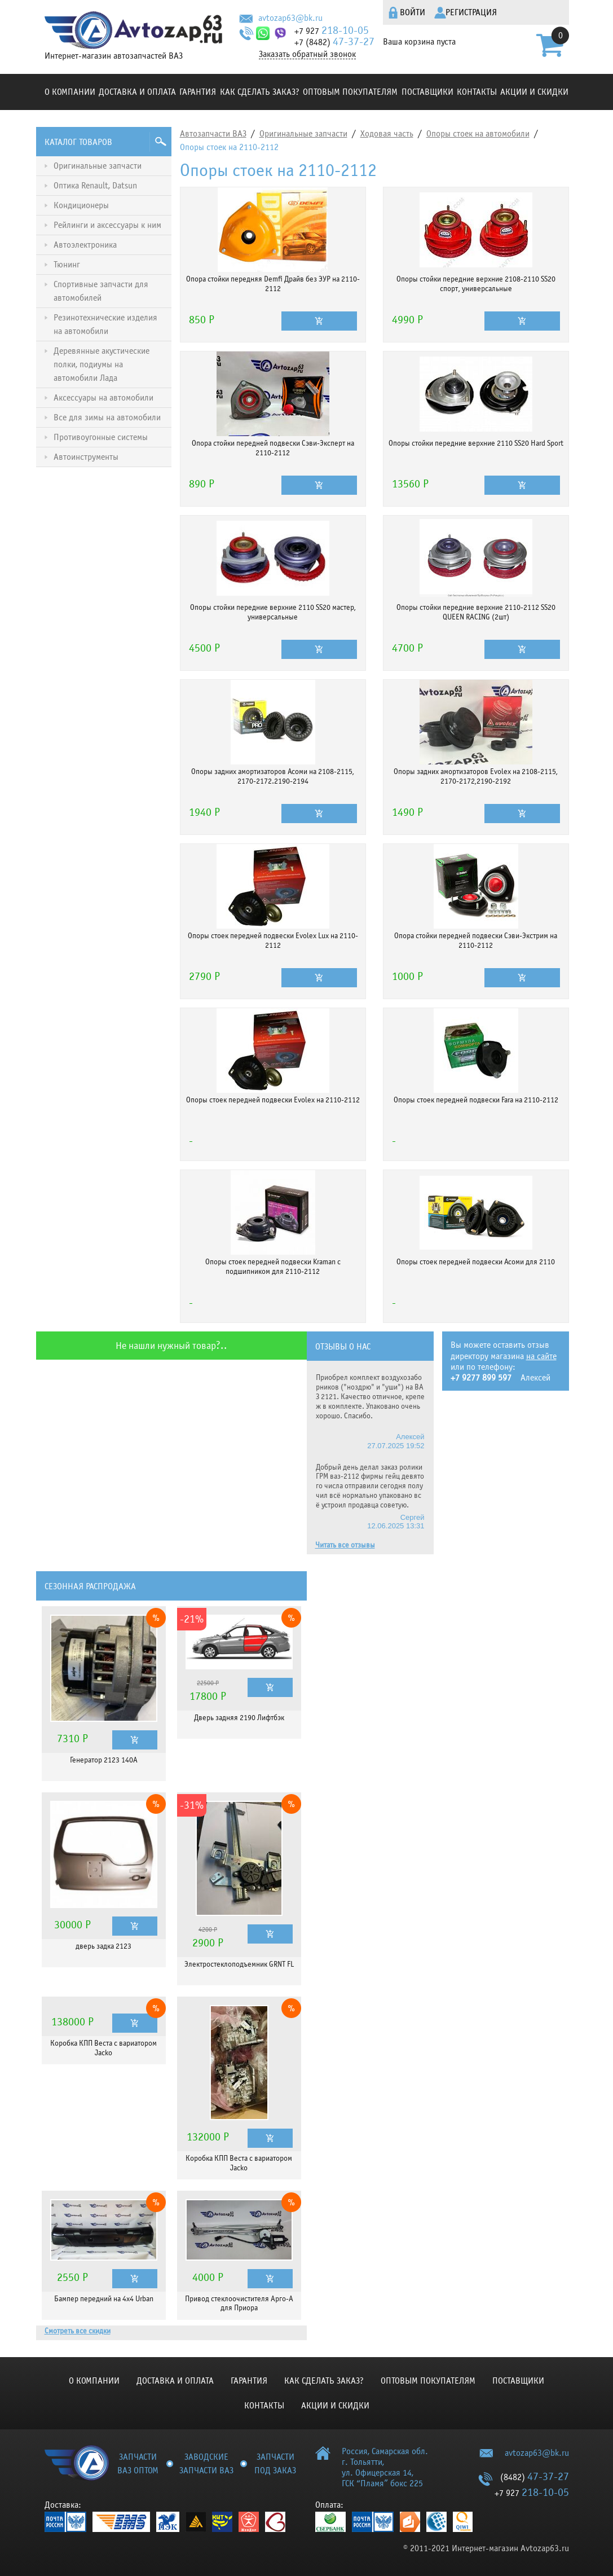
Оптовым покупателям (350, 92)
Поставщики (427, 92)
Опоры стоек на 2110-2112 (229, 147)
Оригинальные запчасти (303, 134)
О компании (70, 92)
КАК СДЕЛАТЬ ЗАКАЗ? (259, 92)
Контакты (477, 92)
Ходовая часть (386, 134)
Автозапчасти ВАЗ (213, 134)
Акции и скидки (534, 92)
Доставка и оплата (137, 92)
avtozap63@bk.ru (290, 18)
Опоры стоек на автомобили (478, 134)
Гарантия (197, 92)
